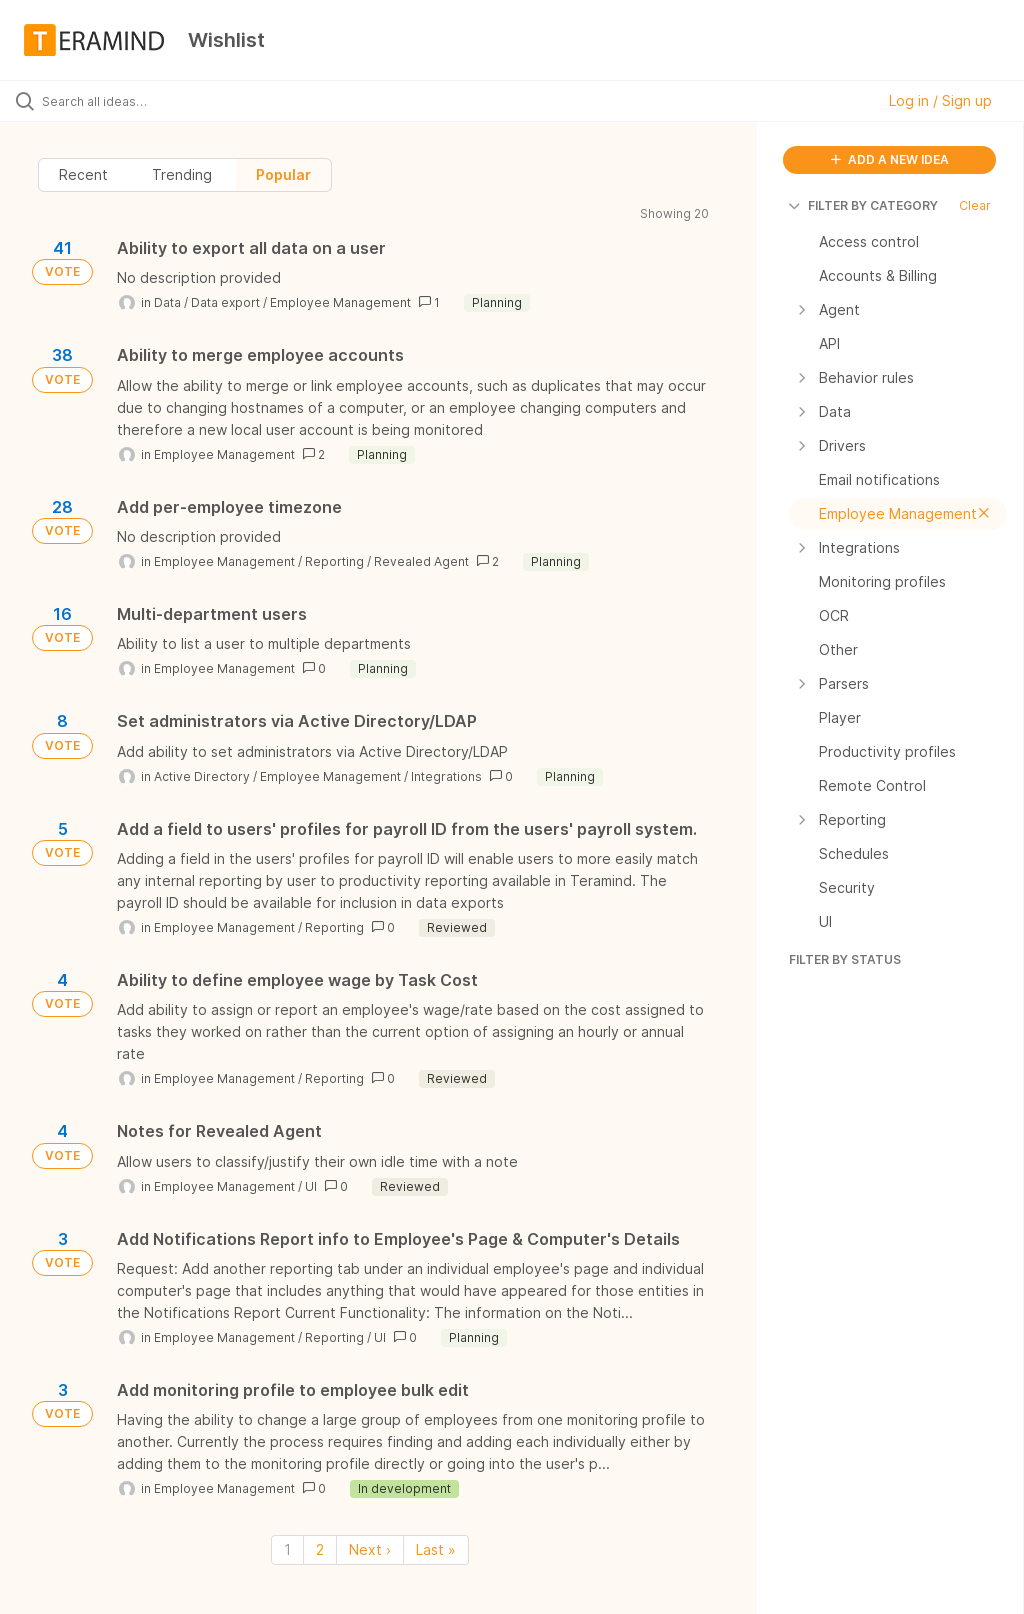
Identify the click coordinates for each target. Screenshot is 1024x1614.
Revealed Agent (421, 561)
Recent (83, 174)
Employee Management (340, 302)
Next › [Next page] (370, 1549)
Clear (975, 205)
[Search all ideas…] (135, 101)
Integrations (446, 776)
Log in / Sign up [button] (940, 100)
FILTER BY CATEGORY (863, 205)
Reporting (334, 561)
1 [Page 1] (287, 1549)
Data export (225, 302)
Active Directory (202, 776)
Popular (283, 174)
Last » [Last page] (436, 1549)
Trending (182, 174)
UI (311, 1186)
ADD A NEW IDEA (890, 159)
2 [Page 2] (320, 1549)
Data (167, 302)
